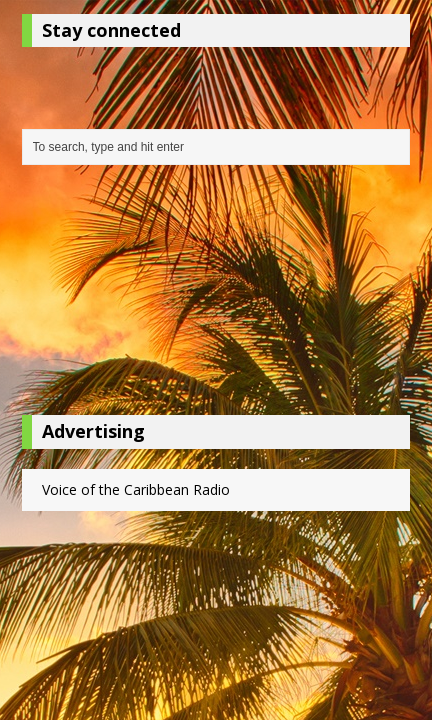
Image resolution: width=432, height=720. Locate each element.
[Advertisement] (216, 295)
